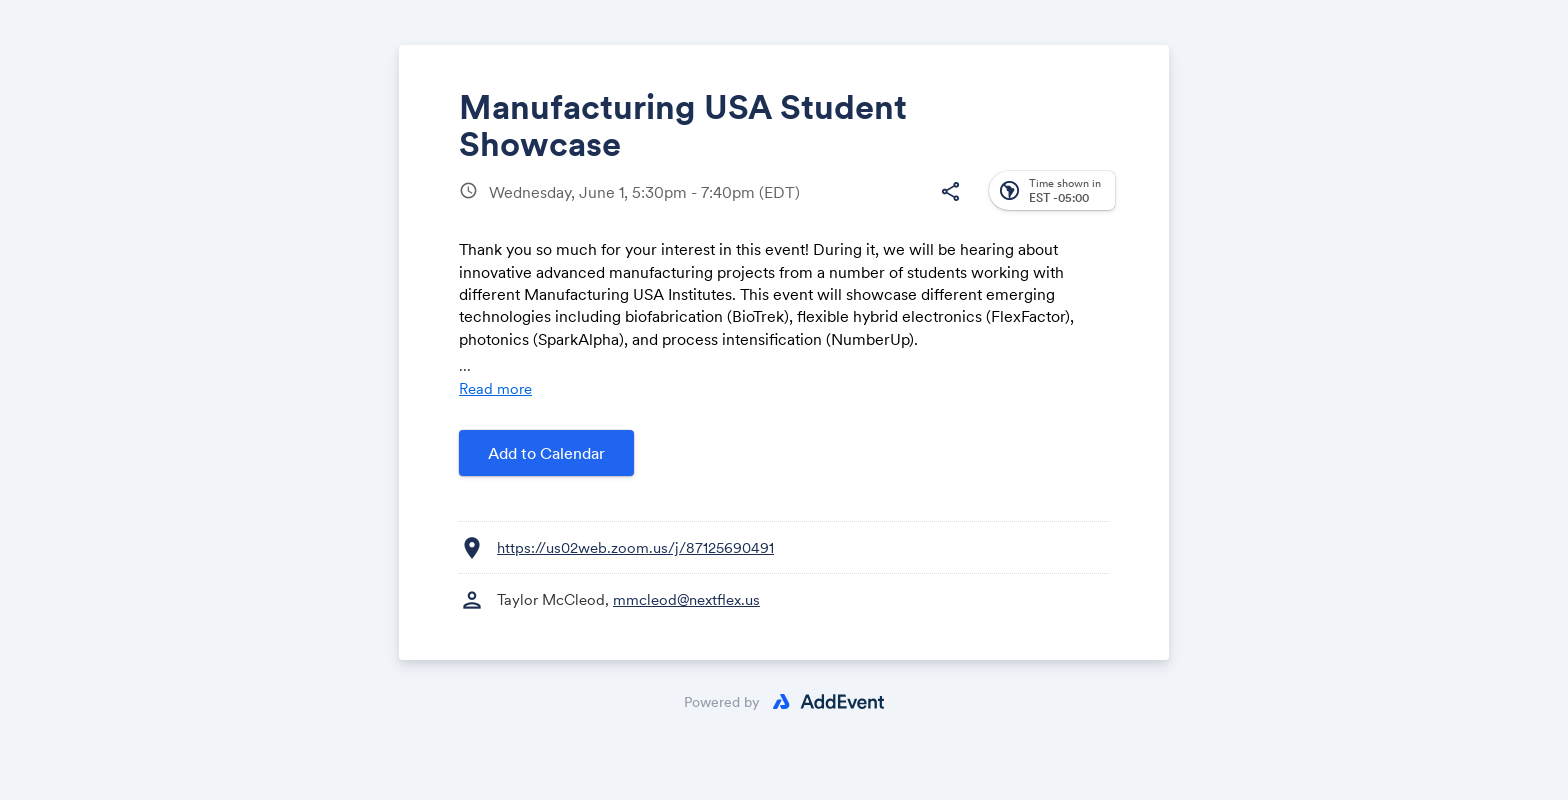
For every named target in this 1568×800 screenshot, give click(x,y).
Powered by (722, 702)
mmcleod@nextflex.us (686, 599)
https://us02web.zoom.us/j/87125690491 (635, 547)
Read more (495, 388)
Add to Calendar (546, 453)
